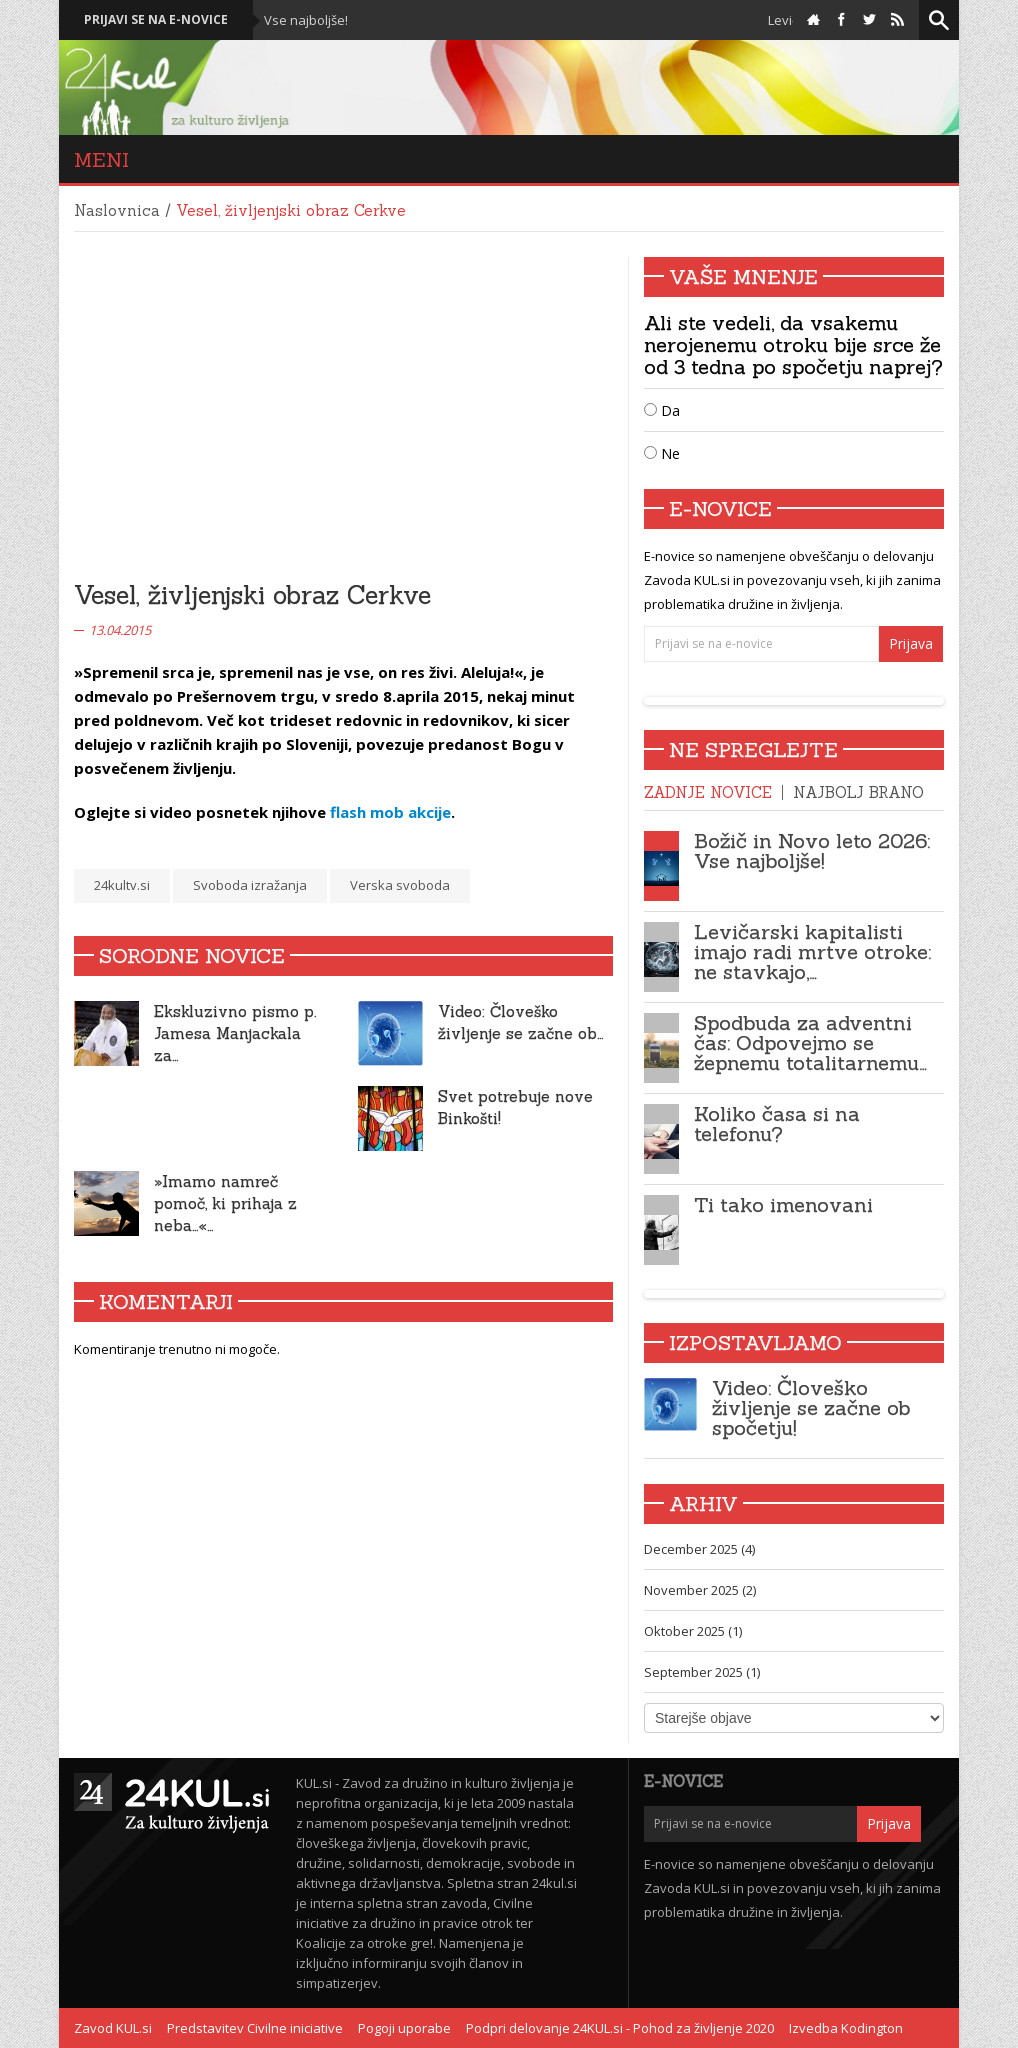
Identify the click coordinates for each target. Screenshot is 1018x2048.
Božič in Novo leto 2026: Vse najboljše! (812, 850)
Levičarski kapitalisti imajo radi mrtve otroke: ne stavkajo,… (812, 951)
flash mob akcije (390, 812)
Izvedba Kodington (846, 2028)
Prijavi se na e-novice (156, 19)
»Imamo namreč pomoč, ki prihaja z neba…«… (225, 1203)
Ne (662, 453)
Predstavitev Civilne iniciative (255, 2028)
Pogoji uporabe (404, 2028)
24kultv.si (122, 885)
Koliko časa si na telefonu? (777, 1123)
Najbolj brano (858, 792)
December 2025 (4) (699, 1549)
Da (662, 410)
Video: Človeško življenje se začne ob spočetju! (811, 1407)
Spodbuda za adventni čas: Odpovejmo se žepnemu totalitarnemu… (810, 1042)
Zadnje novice (708, 792)
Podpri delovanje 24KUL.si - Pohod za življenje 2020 (620, 2028)
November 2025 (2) (700, 1590)
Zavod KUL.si (113, 2028)
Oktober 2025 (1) (693, 1631)
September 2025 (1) (702, 1672)
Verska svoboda (400, 885)
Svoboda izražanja (250, 885)
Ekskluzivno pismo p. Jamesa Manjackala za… (235, 1033)
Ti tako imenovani (783, 1204)
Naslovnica (117, 210)
